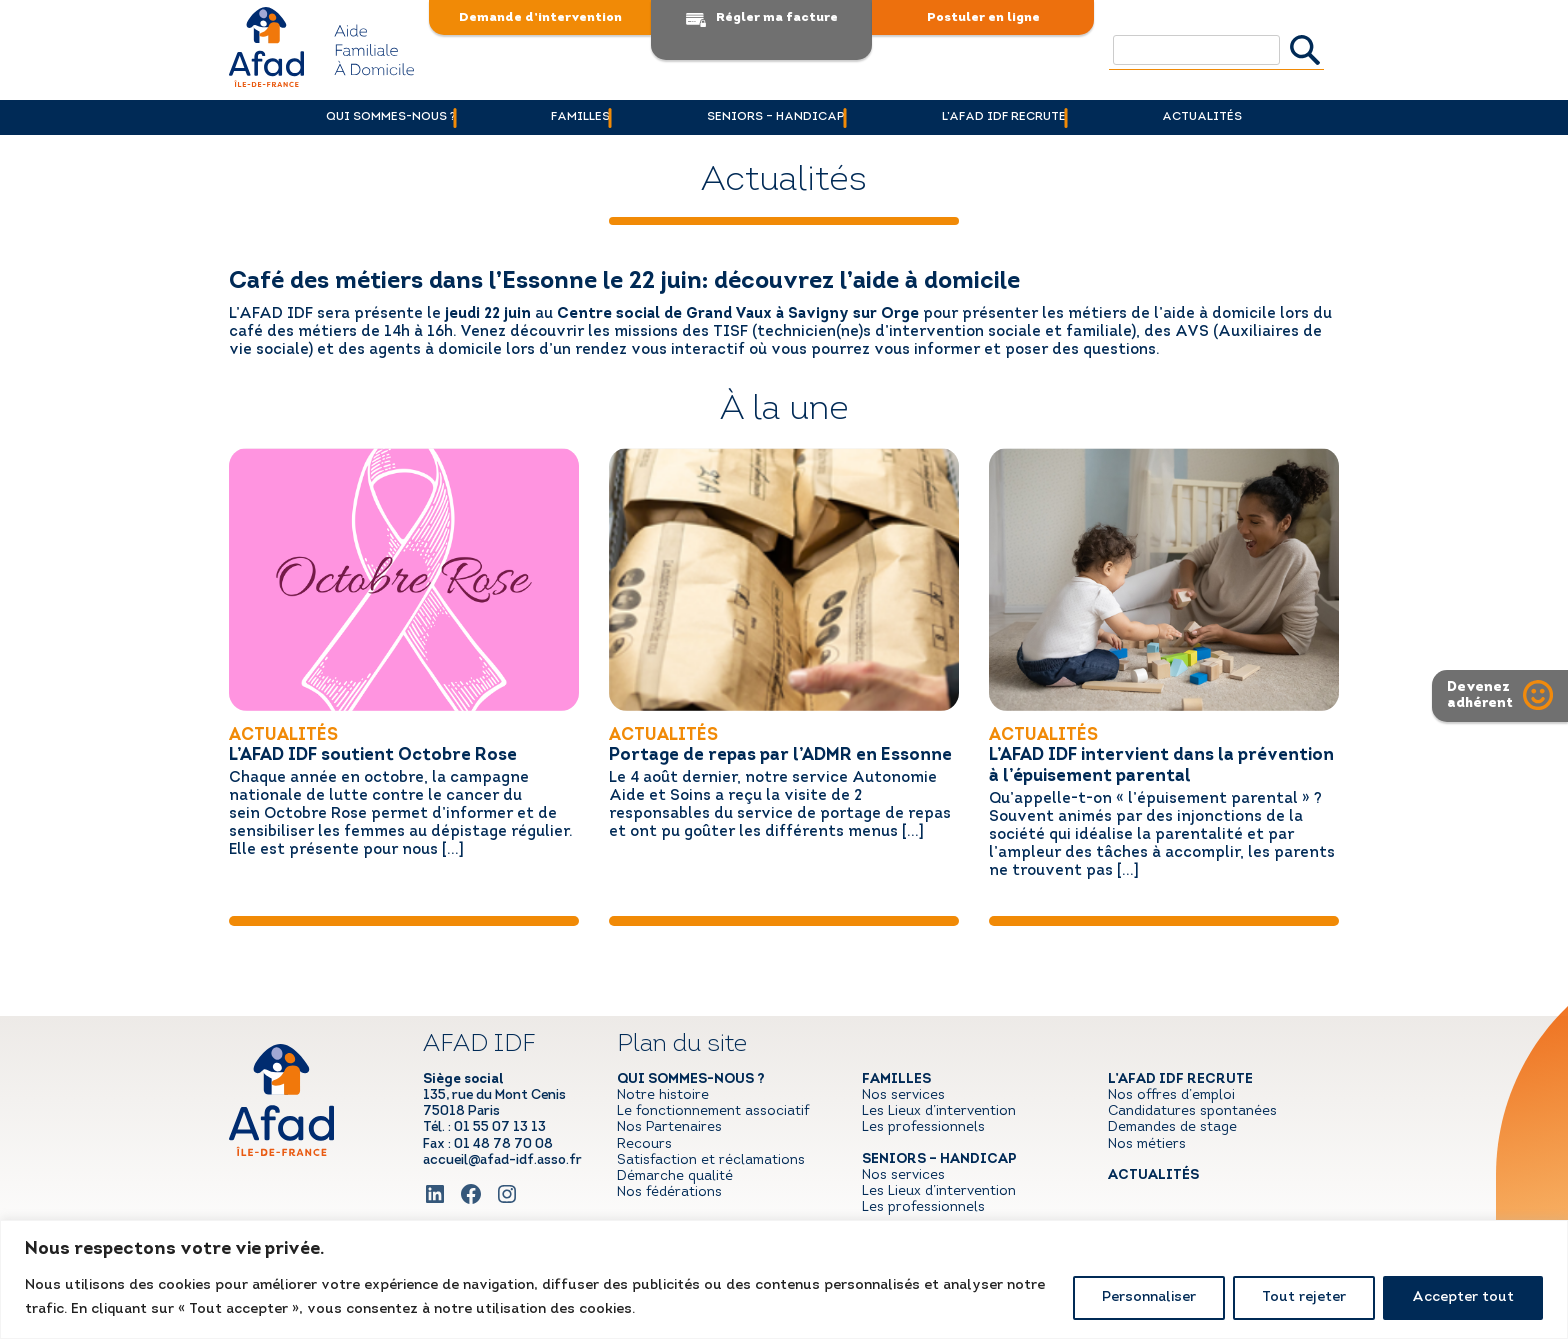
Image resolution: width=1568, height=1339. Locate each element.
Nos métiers (1147, 1143)
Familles (561, 117)
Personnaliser (1149, 1297)
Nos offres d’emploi (1171, 1095)
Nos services (903, 1095)
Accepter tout (1463, 1297)
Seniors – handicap (776, 117)
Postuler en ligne (983, 17)
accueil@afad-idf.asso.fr (502, 1159)
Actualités (1241, 117)
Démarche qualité (675, 1176)
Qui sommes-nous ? (351, 117)
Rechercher (1305, 50)
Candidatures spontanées (1192, 1111)
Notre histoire (663, 1095)
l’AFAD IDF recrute (1023, 117)
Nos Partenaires (669, 1127)
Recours (644, 1143)
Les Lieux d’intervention (939, 1111)
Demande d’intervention (540, 17)
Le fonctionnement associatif (713, 1111)
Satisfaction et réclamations (711, 1159)
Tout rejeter (1304, 1297)
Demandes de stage (1172, 1127)
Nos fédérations (669, 1192)
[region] (784, 1279)
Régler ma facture (777, 17)
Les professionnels (923, 1127)
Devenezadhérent (1481, 695)
